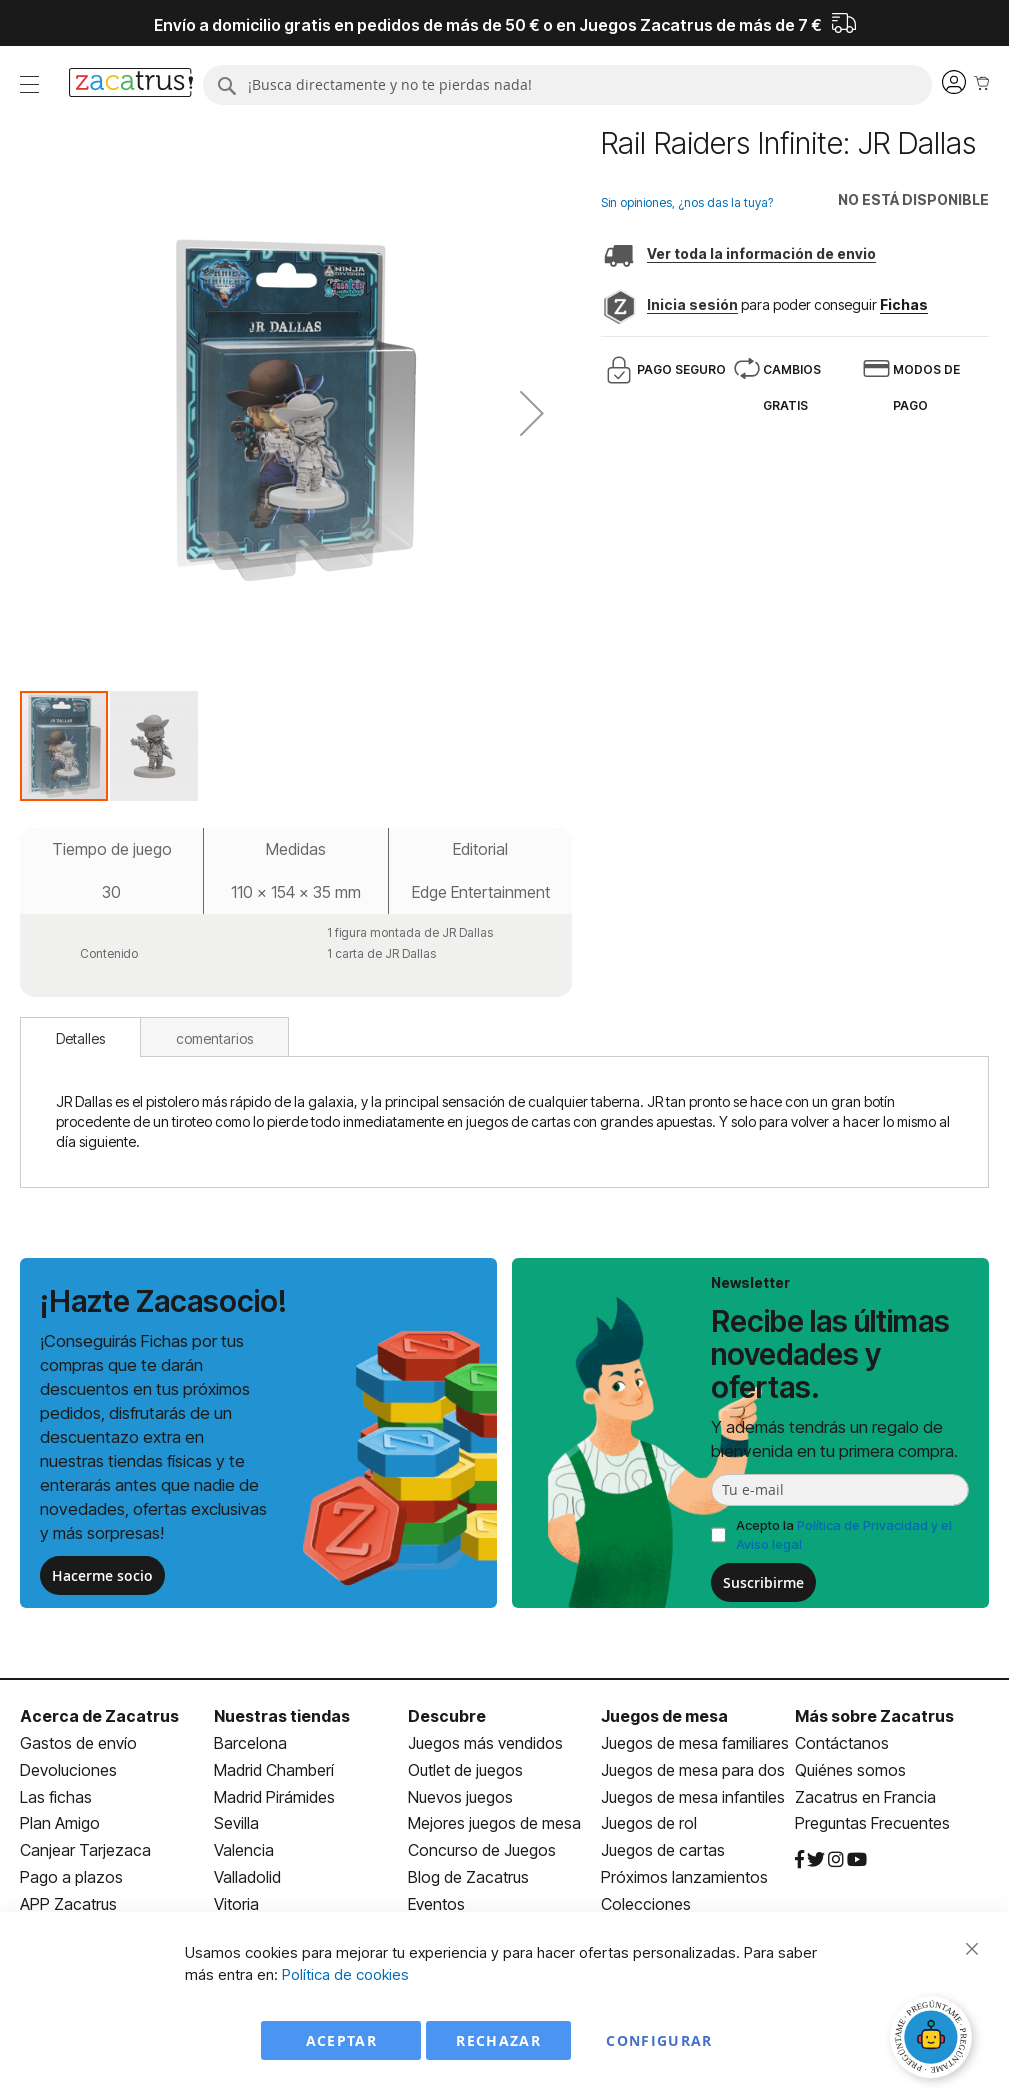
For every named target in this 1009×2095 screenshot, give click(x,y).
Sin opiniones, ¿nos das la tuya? (687, 202)
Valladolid (247, 1877)
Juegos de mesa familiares (695, 1743)
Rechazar (498, 2040)
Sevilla (236, 1823)
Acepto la (844, 1534)
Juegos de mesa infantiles (693, 1797)
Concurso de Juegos (482, 1850)
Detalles (80, 1038)
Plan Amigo (60, 1823)
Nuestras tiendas (282, 1716)
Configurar (659, 2040)
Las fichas (56, 1797)
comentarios (214, 1038)
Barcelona (250, 1743)
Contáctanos (842, 1743)
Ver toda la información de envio (761, 253)
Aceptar (341, 2040)
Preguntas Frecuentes (872, 1823)
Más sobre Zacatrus (874, 1716)
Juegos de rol (649, 1823)
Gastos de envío (78, 1743)
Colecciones (646, 1904)
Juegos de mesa (664, 1716)
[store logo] (131, 85)
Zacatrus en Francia (865, 1797)
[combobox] (567, 85)
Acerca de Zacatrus (99, 1716)
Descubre (447, 1716)
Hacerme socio (102, 1575)
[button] (532, 413)
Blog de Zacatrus (468, 1877)
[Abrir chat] (934, 2040)
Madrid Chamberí (274, 1770)
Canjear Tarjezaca (85, 1850)
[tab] (80, 1037)
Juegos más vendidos (485, 1743)
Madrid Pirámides (274, 1797)
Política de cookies (345, 1974)
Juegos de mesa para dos (693, 1770)
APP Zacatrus (68, 1904)
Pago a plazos (71, 1877)
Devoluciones (68, 1770)
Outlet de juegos (465, 1770)
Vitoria (236, 1904)
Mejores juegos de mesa (494, 1823)
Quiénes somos (850, 1770)
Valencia (244, 1850)
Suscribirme (763, 1582)
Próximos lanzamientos (684, 1877)
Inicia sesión (692, 304)
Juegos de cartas (663, 1850)
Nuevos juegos (460, 1797)
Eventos (436, 1904)
